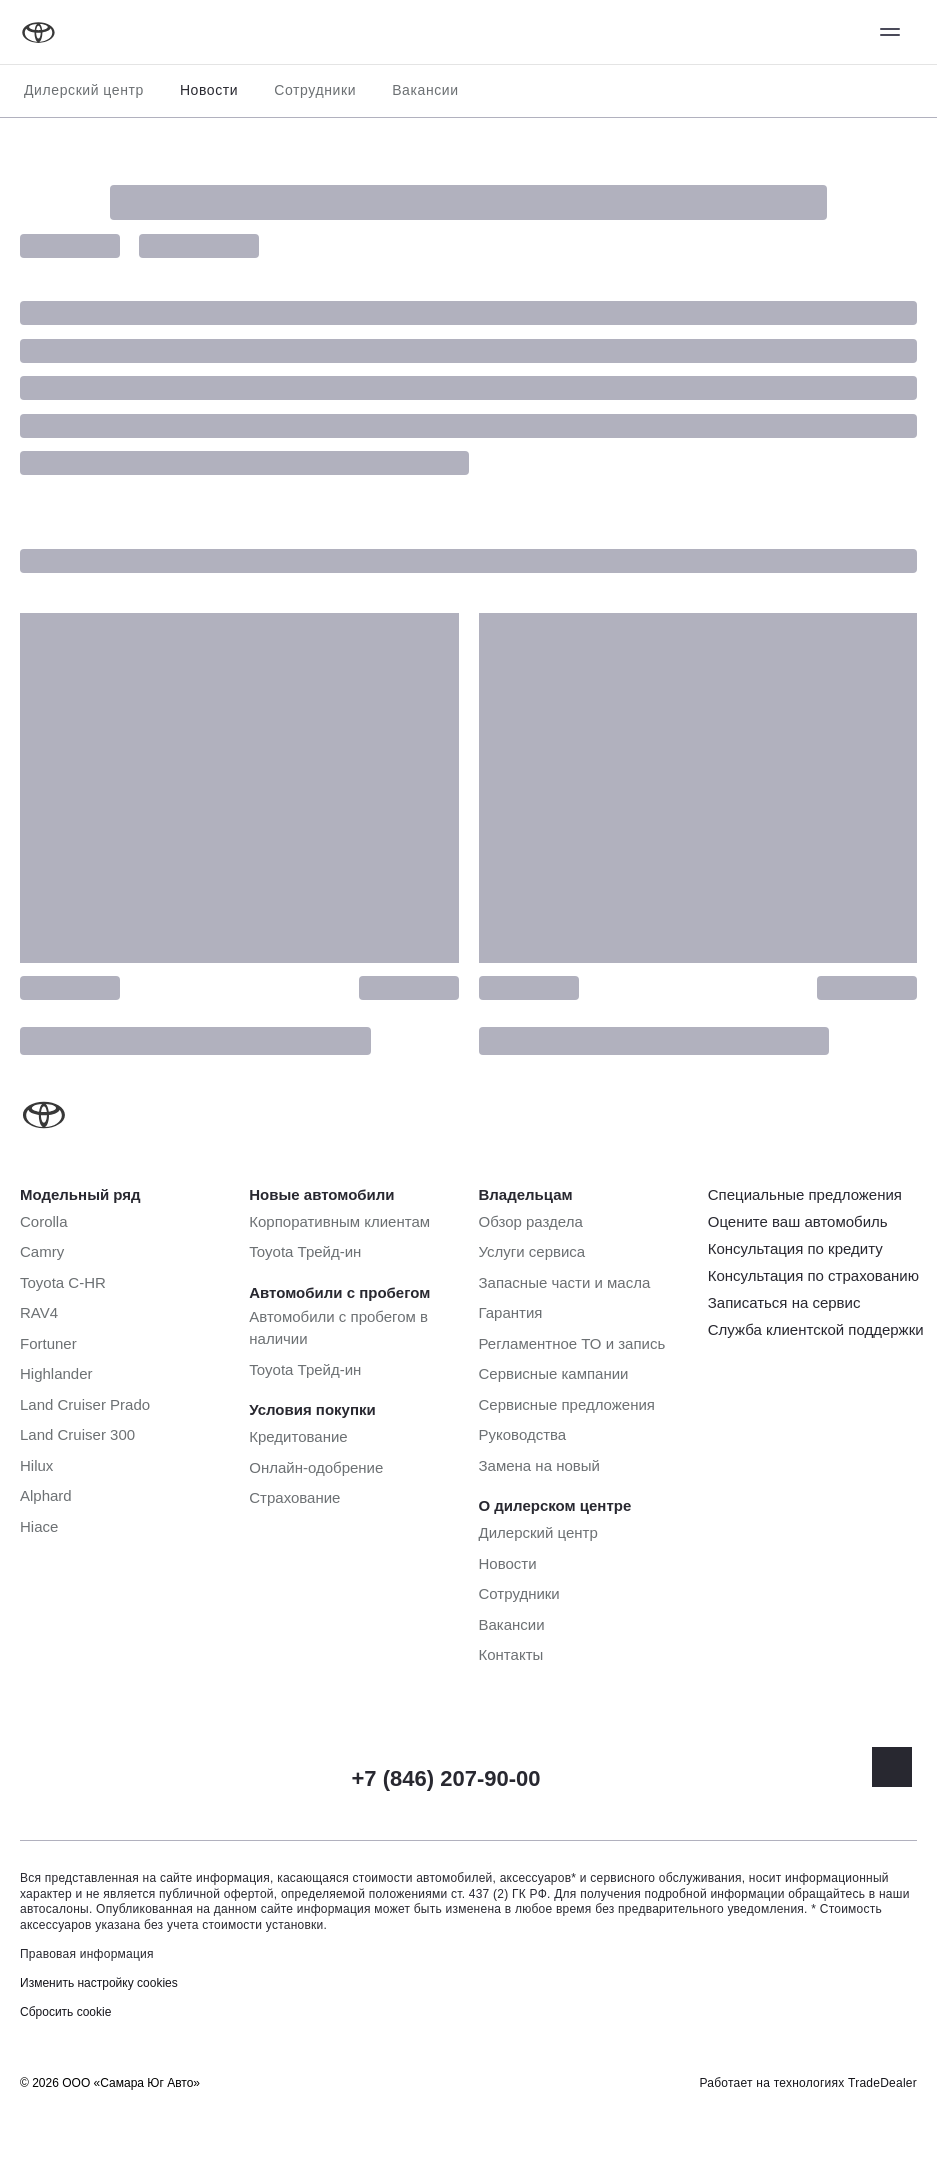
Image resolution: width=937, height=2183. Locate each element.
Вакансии (425, 90)
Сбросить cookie (65, 2012)
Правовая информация (87, 1954)
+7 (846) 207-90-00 (446, 1778)
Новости (209, 90)
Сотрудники (315, 90)
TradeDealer (882, 2083)
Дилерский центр (84, 90)
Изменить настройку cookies (99, 1983)
